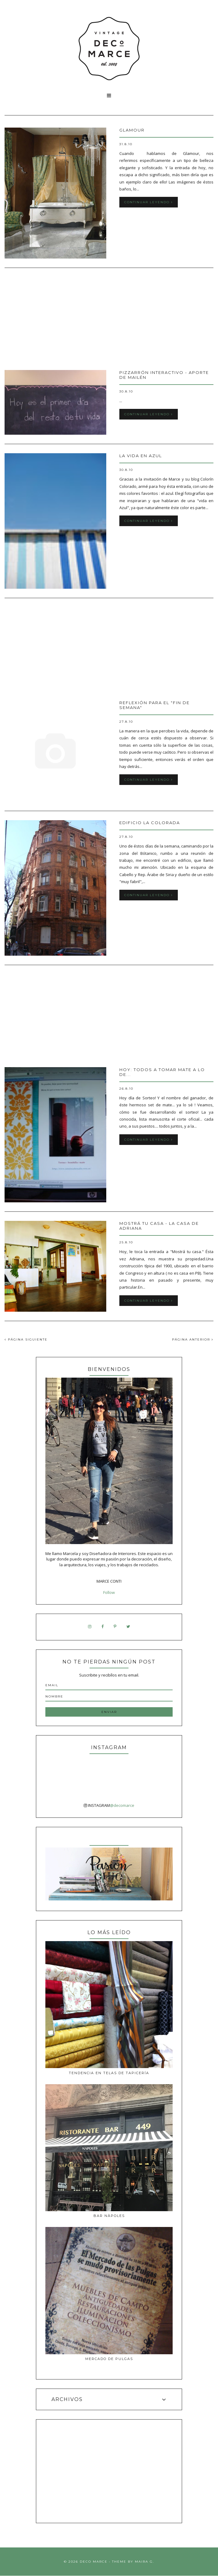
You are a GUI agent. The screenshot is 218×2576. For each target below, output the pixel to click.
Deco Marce (93, 2562)
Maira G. (144, 2562)
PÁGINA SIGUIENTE (26, 1339)
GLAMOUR (132, 130)
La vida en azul (140, 455)
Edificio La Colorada (149, 822)
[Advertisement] (109, 319)
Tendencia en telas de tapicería (109, 2073)
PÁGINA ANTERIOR (192, 1339)
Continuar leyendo (148, 202)
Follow (109, 1592)
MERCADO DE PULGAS (109, 2359)
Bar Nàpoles (109, 2216)
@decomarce (122, 1805)
